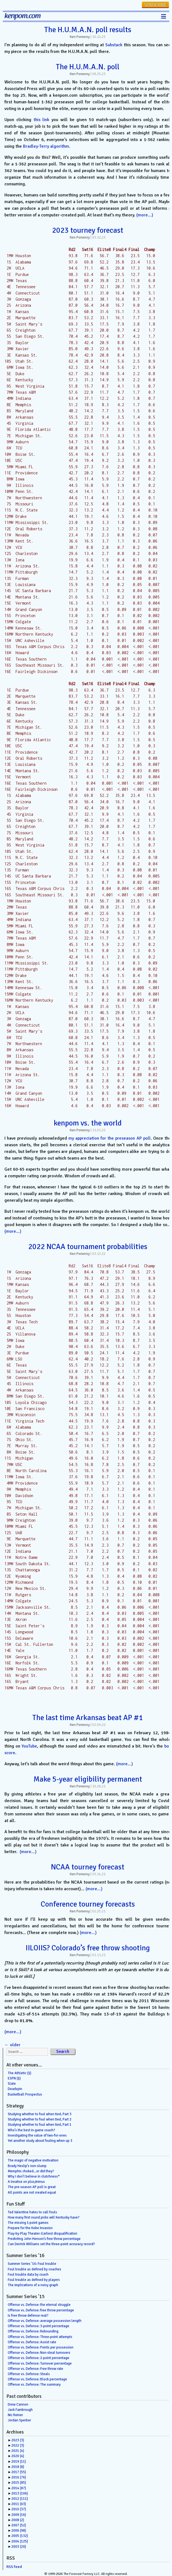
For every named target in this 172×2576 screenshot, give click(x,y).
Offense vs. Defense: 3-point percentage (38, 2326)
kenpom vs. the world (88, 1123)
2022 (17, 2445)
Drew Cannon (18, 2404)
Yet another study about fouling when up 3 (40, 2140)
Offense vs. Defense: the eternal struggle (39, 2305)
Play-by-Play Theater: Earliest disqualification (42, 2233)
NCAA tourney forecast (87, 1867)
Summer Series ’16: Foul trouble (32, 2264)
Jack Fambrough (20, 2410)
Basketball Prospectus (25, 2094)
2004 (19, 2541)
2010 (18, 2509)
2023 (17, 2440)
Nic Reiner (15, 2415)
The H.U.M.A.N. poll (87, 66)
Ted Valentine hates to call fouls (32, 2212)
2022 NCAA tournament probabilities (87, 1246)
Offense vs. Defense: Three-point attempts (40, 2337)
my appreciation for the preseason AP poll (109, 1138)
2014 (18, 2488)
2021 (17, 2451)
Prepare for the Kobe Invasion (30, 2228)
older (12, 2045)
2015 (18, 2482)
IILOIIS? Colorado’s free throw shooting (87, 1948)
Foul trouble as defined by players (34, 2280)
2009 (18, 2515)
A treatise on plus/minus (26, 2182)
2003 (18, 2546)
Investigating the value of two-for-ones (37, 2135)
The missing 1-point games (28, 2223)
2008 (17, 2520)
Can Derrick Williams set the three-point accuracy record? (51, 2244)
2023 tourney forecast (87, 230)
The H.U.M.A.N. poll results (87, 29)
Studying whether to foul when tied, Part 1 (39, 2124)
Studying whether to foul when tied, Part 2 (39, 2119)
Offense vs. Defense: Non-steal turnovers (39, 2352)
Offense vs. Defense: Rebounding (33, 2331)
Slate (12, 2083)
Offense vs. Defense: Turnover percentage (40, 2363)
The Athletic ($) (19, 2073)
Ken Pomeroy (80, 37)
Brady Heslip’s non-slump (27, 2166)
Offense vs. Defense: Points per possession (40, 2347)
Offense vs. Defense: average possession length (44, 2321)
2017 (18, 2472)
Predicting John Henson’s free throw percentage (44, 2239)
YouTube (29, 1746)
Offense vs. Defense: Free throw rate (35, 2369)
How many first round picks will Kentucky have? (43, 2217)
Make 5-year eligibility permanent (88, 1779)
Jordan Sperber (19, 2420)
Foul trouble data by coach (28, 2274)
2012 (19, 2498)
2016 (18, 2477)
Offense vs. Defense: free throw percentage (41, 2310)
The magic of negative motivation (33, 2160)
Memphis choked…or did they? (31, 2171)
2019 (18, 2461)
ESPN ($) (14, 2078)
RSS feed (14, 2566)
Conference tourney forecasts (88, 1904)
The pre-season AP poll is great (32, 2187)
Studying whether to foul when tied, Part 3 (39, 2114)
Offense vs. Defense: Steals (29, 2374)
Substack (113, 45)
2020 (17, 2456)
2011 (18, 2504)
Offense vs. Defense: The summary (34, 2384)
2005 (19, 2536)
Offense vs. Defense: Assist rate (32, 2342)
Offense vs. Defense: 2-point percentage (38, 2358)
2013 (19, 2493)
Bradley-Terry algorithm (46, 146)
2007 (18, 2525)
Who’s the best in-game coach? (31, 2130)
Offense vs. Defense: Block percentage (37, 2379)
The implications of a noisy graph (33, 2285)
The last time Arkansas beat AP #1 (87, 1717)
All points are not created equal (32, 2192)
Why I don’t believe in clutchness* (34, 2176)
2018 (17, 2467)
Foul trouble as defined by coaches (34, 2269)
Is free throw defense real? (28, 2315)
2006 (18, 2530)
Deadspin (15, 2089)
